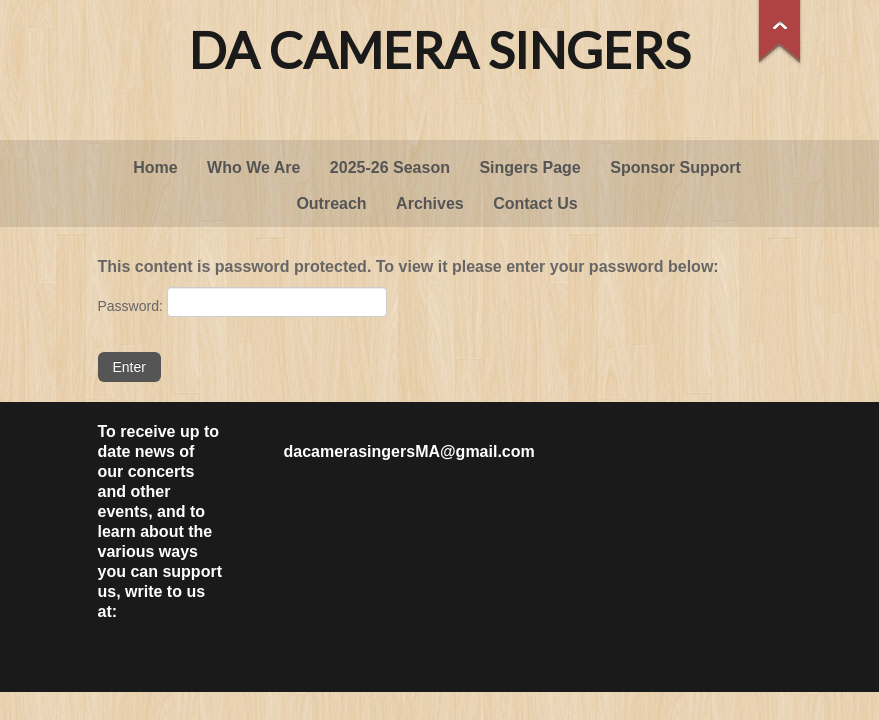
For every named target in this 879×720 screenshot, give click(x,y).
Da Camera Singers (439, 50)
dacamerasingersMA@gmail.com (409, 451)
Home (155, 167)
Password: (242, 302)
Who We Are (253, 167)
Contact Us (535, 203)
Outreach (331, 203)
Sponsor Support (675, 167)
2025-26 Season (390, 167)
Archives (430, 203)
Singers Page (529, 167)
